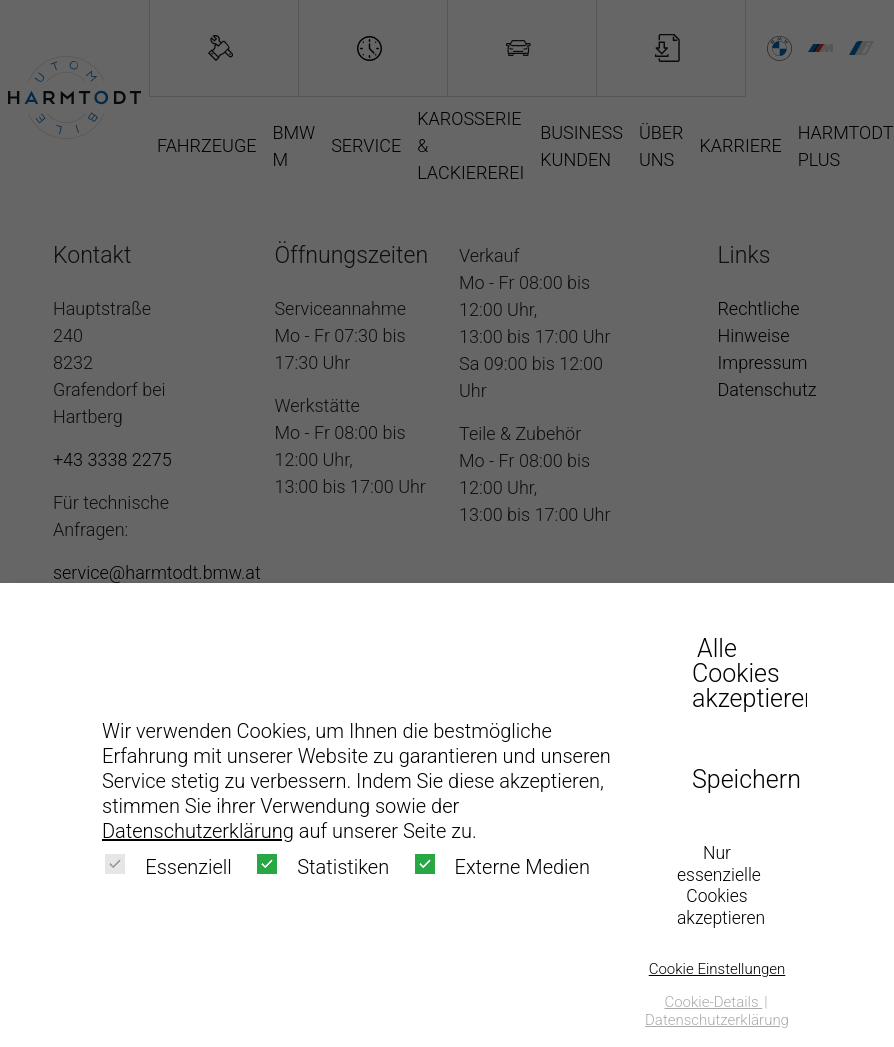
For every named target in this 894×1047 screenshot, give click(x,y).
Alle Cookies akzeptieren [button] (742, 673)
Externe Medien (502, 866)
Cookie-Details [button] (713, 1002)
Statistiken (323, 866)
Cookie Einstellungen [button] (717, 969)
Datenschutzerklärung (198, 831)
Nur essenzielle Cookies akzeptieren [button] (721, 886)
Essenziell (168, 866)
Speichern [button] (742, 779)
